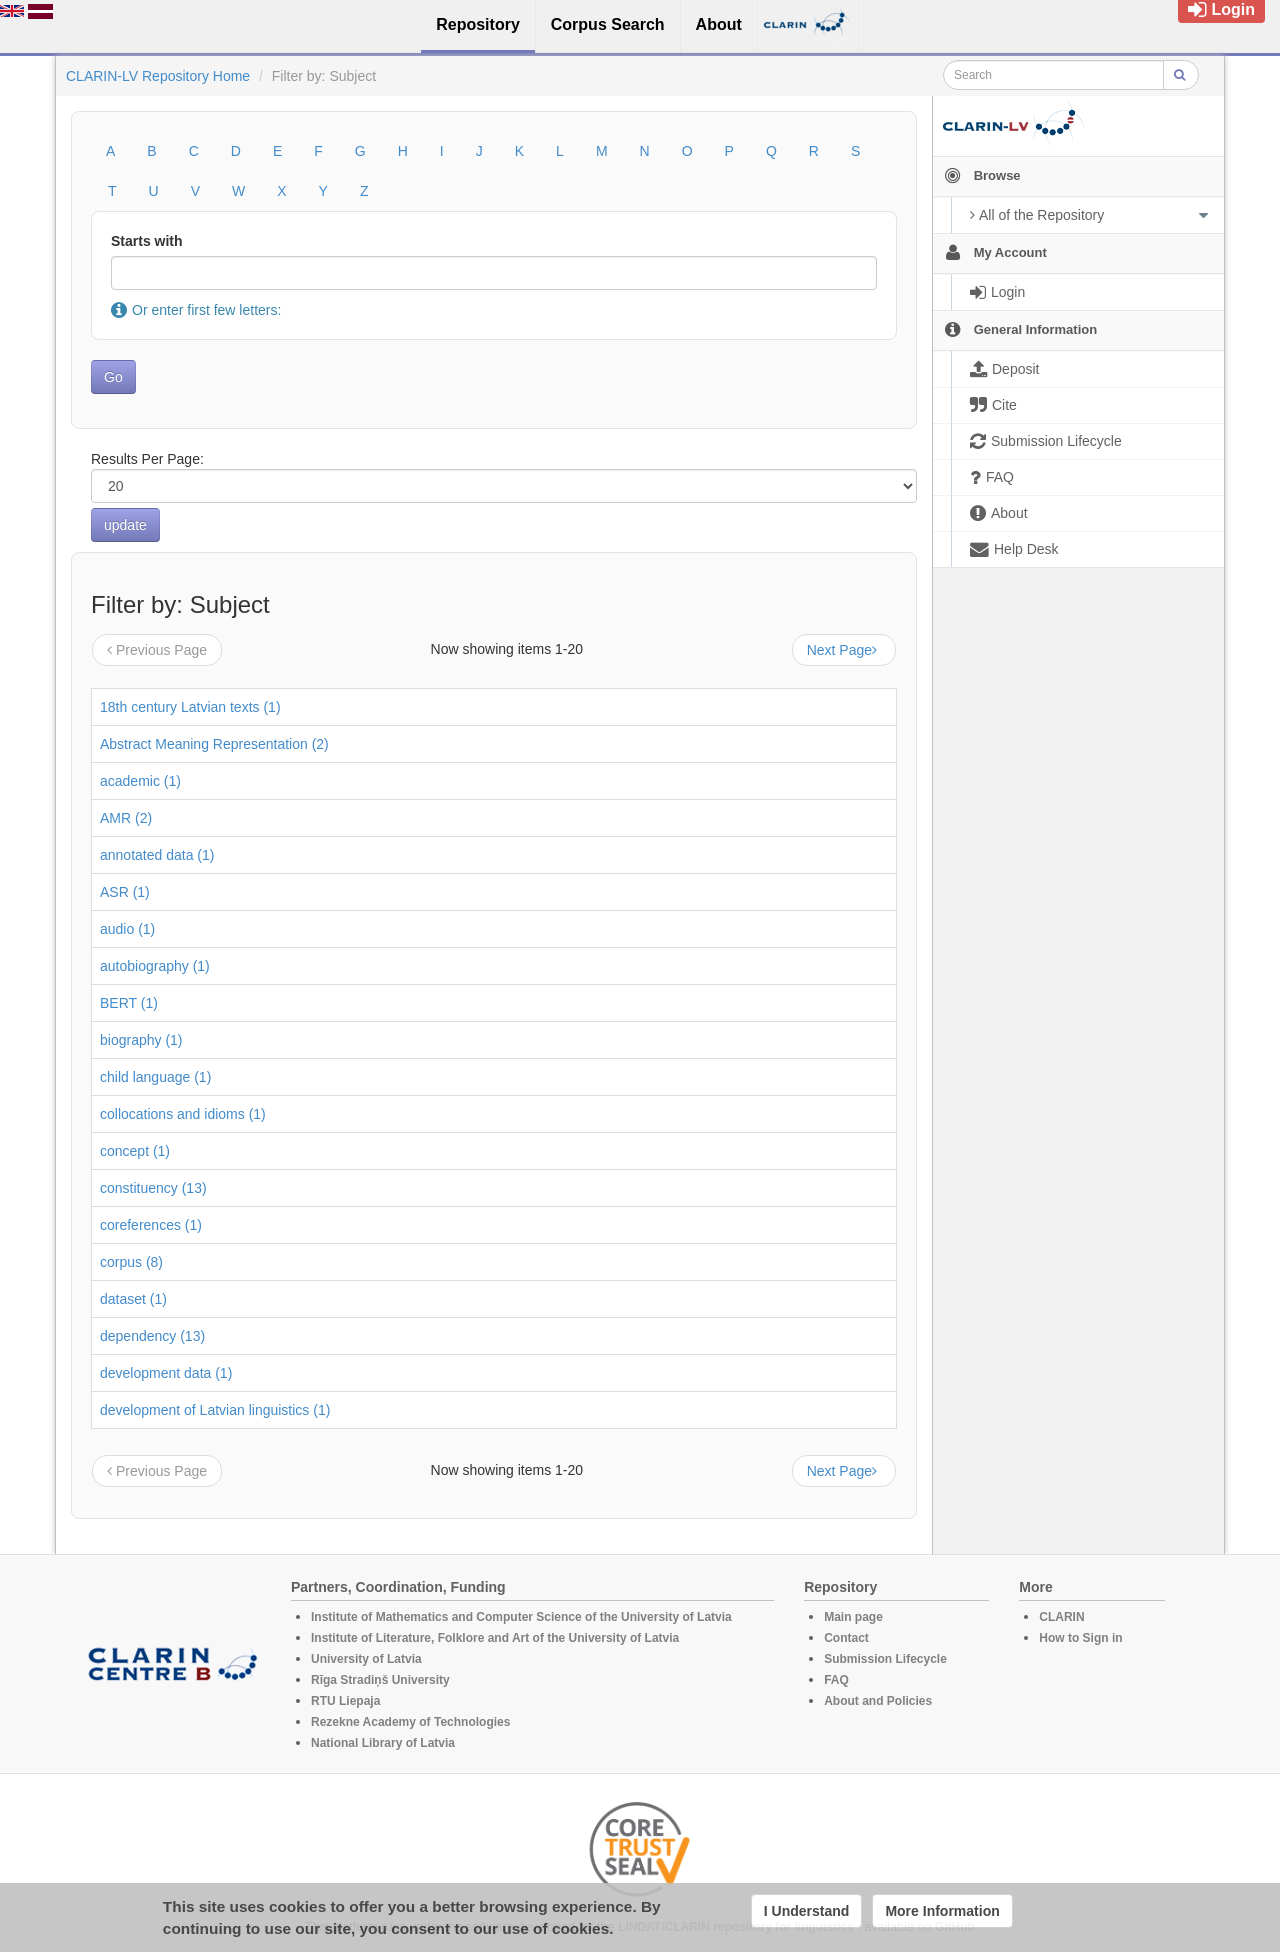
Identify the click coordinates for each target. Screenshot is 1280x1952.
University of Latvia (366, 1659)
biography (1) (141, 1040)
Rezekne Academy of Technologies (410, 1722)
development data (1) (166, 1373)
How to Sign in (1080, 1638)
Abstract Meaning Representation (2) (214, 744)
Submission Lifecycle (885, 1659)
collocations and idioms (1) (183, 1114)
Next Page (844, 650)
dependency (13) (152, 1336)
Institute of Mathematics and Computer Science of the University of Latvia (521, 1617)
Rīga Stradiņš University (380, 1680)
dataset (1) (133, 1299)
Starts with (147, 241)
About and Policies (878, 1701)
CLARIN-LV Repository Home (158, 76)
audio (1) (127, 929)
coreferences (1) (151, 1225)
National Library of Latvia (383, 1743)
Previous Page (157, 650)
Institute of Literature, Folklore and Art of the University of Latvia (495, 1638)
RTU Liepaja (345, 1701)
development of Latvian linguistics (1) (215, 1410)
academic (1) (140, 781)
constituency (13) (153, 1188)
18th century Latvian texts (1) (190, 707)
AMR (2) (126, 818)
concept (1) (135, 1151)
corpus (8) (131, 1262)
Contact (846, 1638)
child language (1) (155, 1077)
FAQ (836, 1680)
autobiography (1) (155, 966)
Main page (853, 1617)
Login (1221, 9)
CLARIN (1061, 1617)
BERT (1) (129, 1003)
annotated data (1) (157, 855)
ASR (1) (125, 892)
